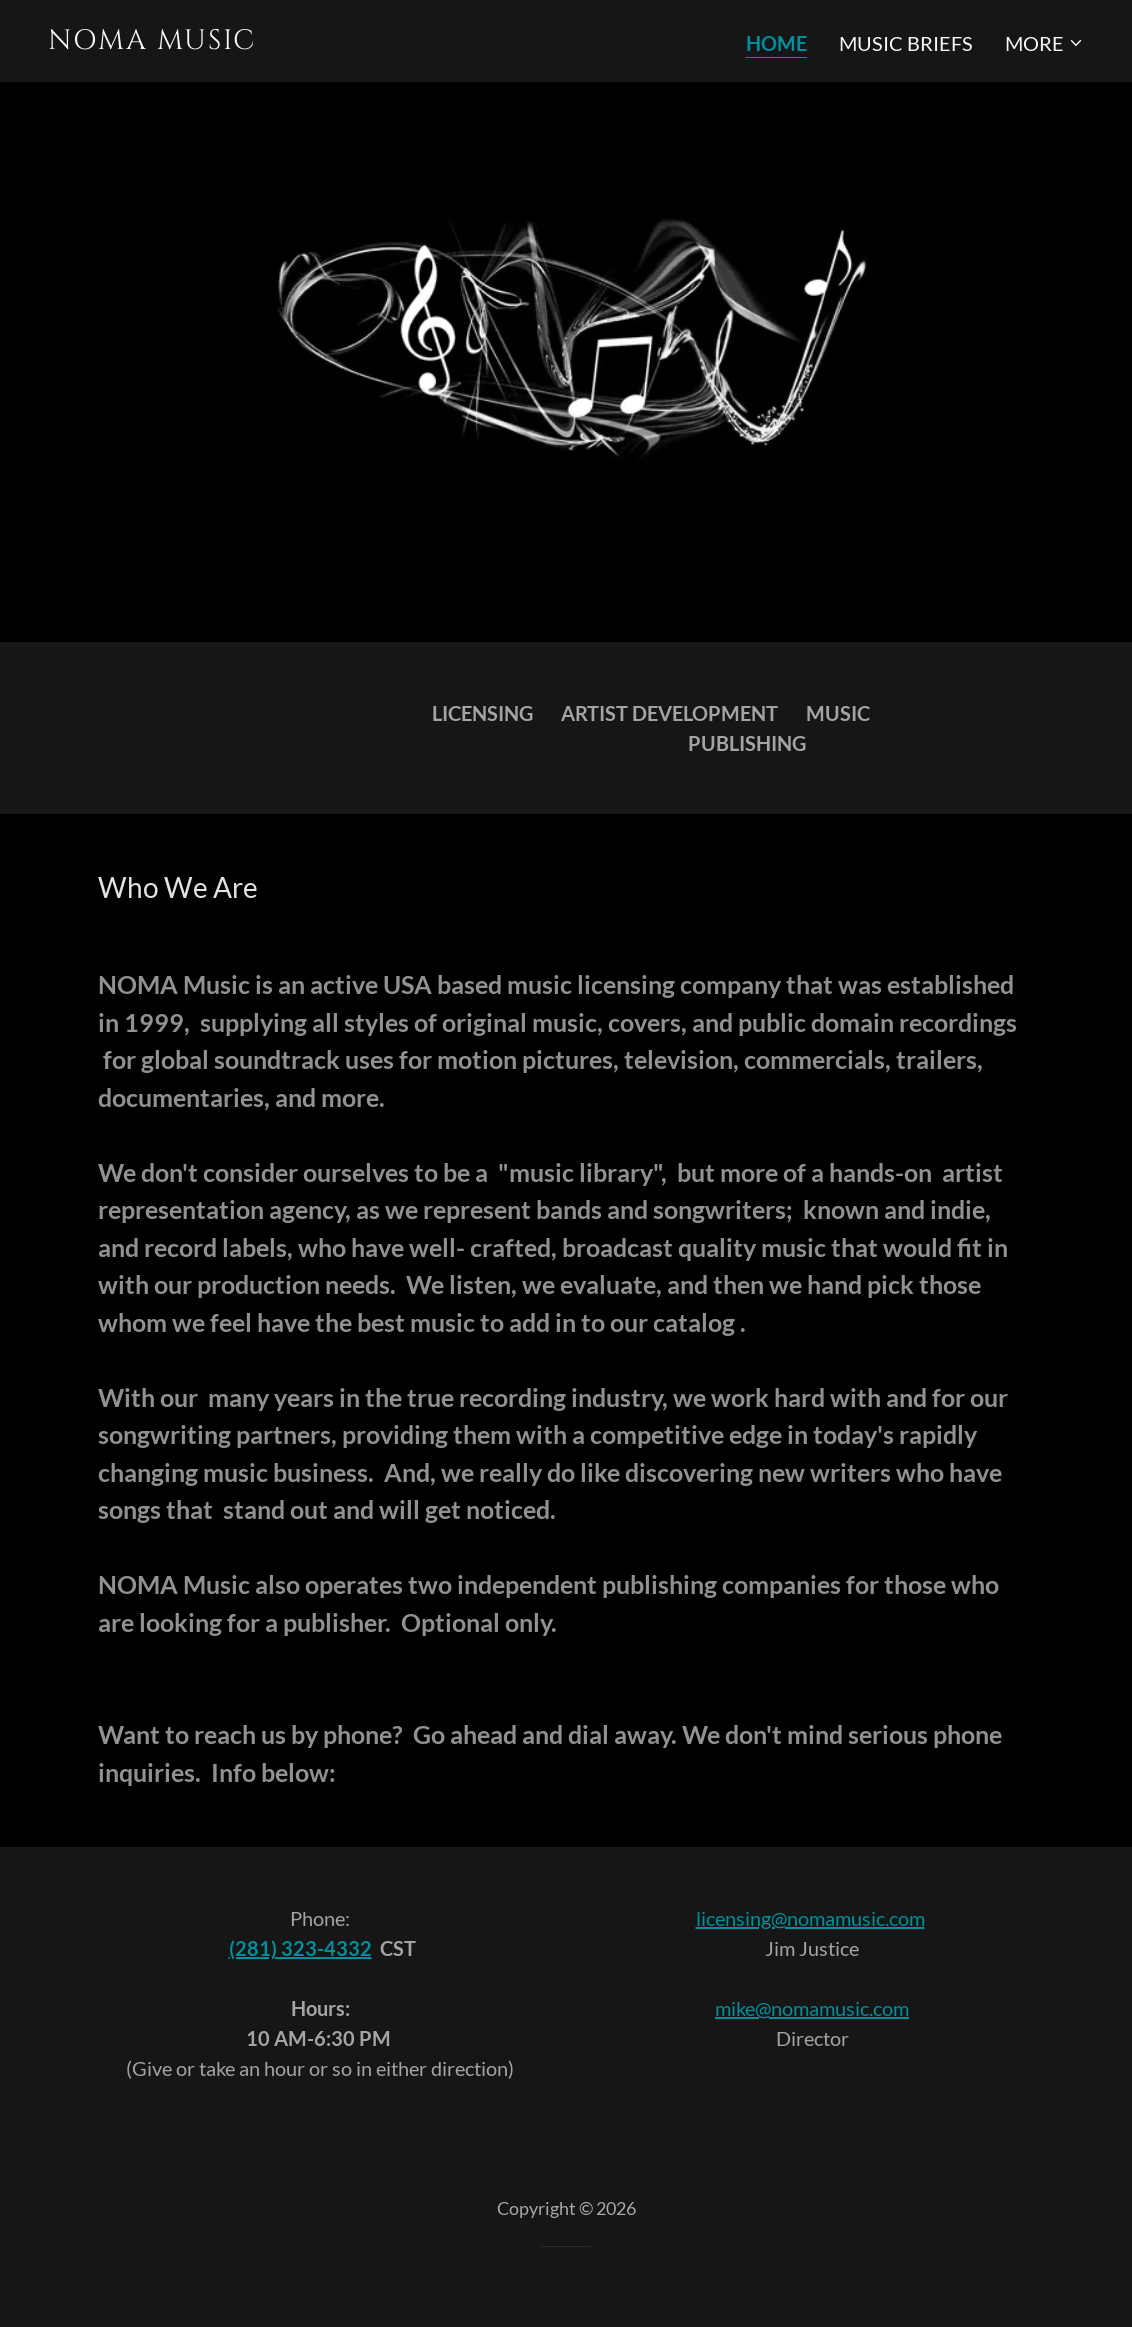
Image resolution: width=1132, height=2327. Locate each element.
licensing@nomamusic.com (810, 1918)
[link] (299, 41)
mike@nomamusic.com (812, 2008)
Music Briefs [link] (906, 43)
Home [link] (776, 43)
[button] (1044, 43)
